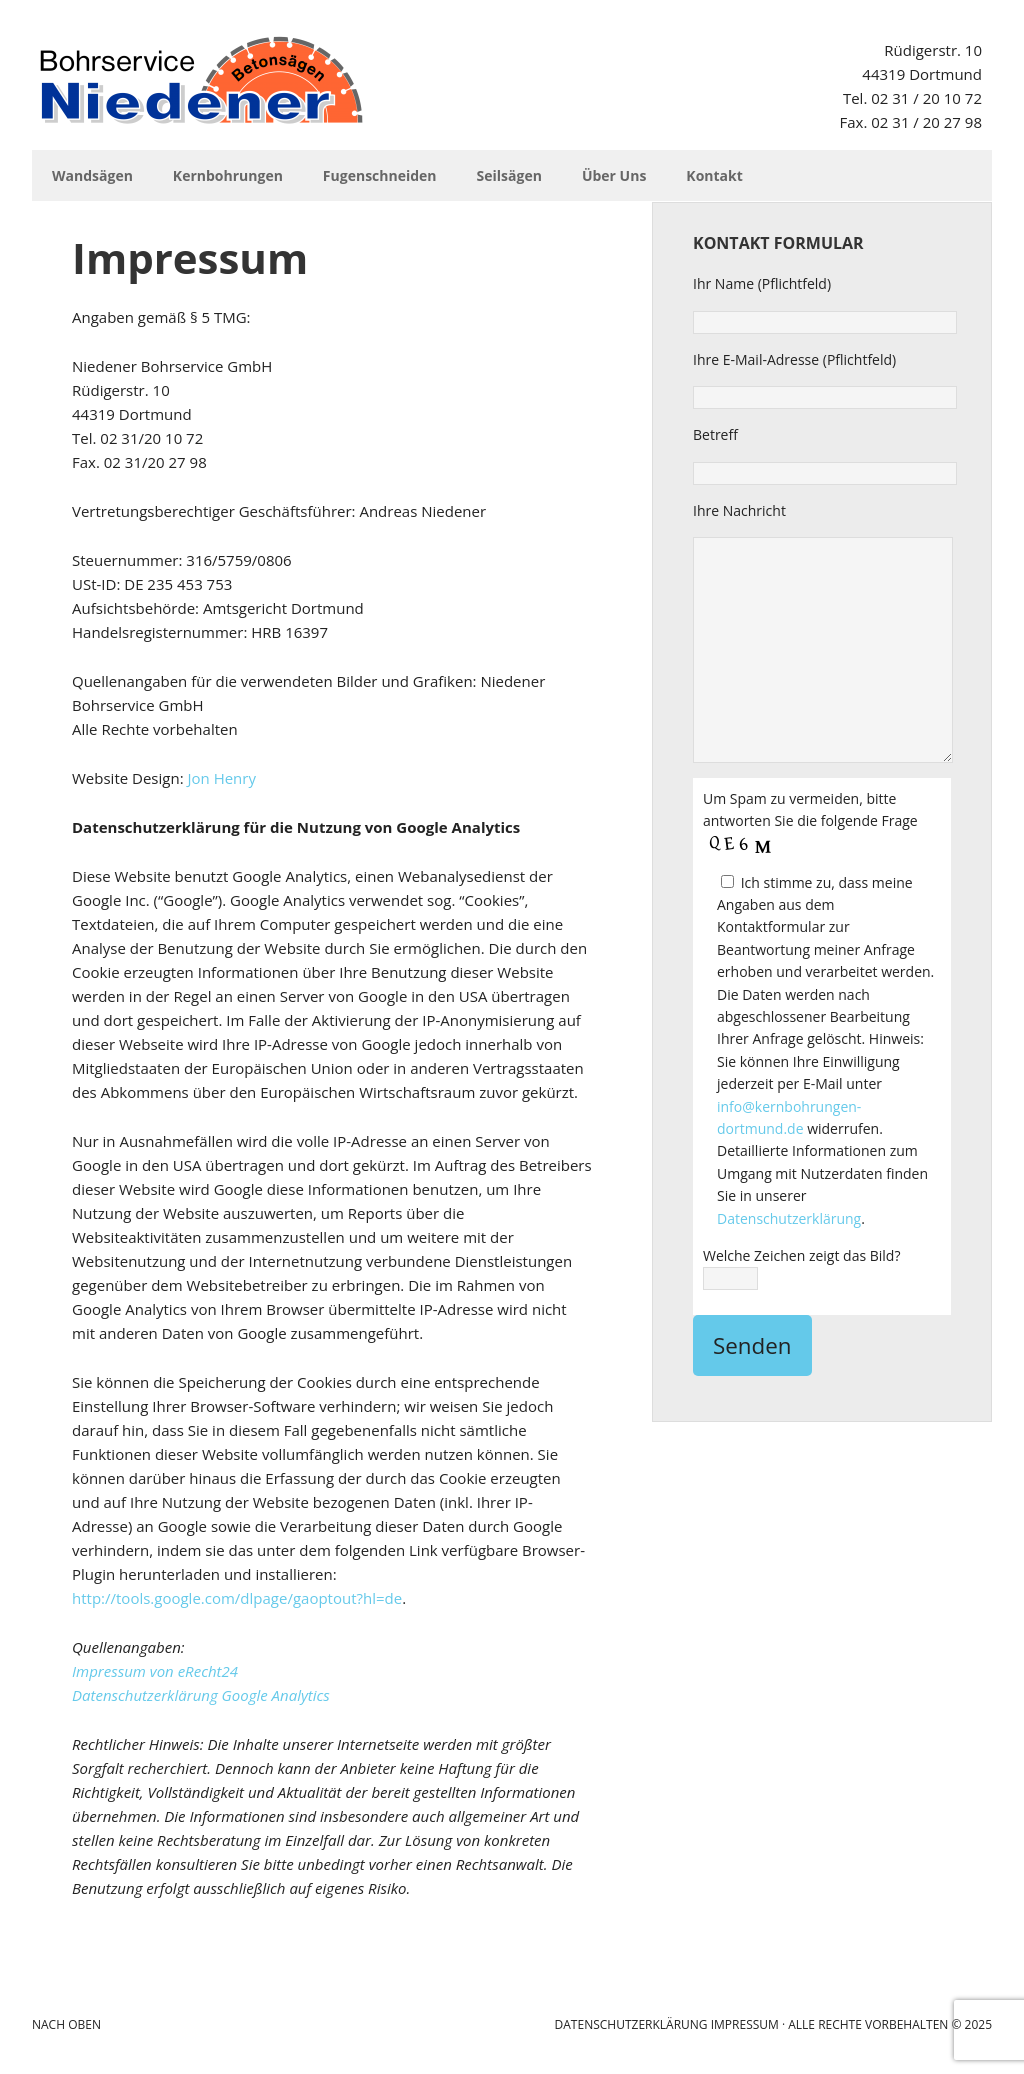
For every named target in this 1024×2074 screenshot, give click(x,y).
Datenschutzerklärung (789, 1218)
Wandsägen (92, 175)
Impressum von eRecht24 (155, 1671)
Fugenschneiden (380, 175)
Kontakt (714, 175)
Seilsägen (509, 175)
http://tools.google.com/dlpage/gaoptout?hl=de (237, 1598)
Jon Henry (221, 778)
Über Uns (614, 175)
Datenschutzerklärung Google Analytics (201, 1695)
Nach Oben (66, 2024)
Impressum (745, 2024)
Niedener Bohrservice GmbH (202, 80)
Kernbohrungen (228, 175)
